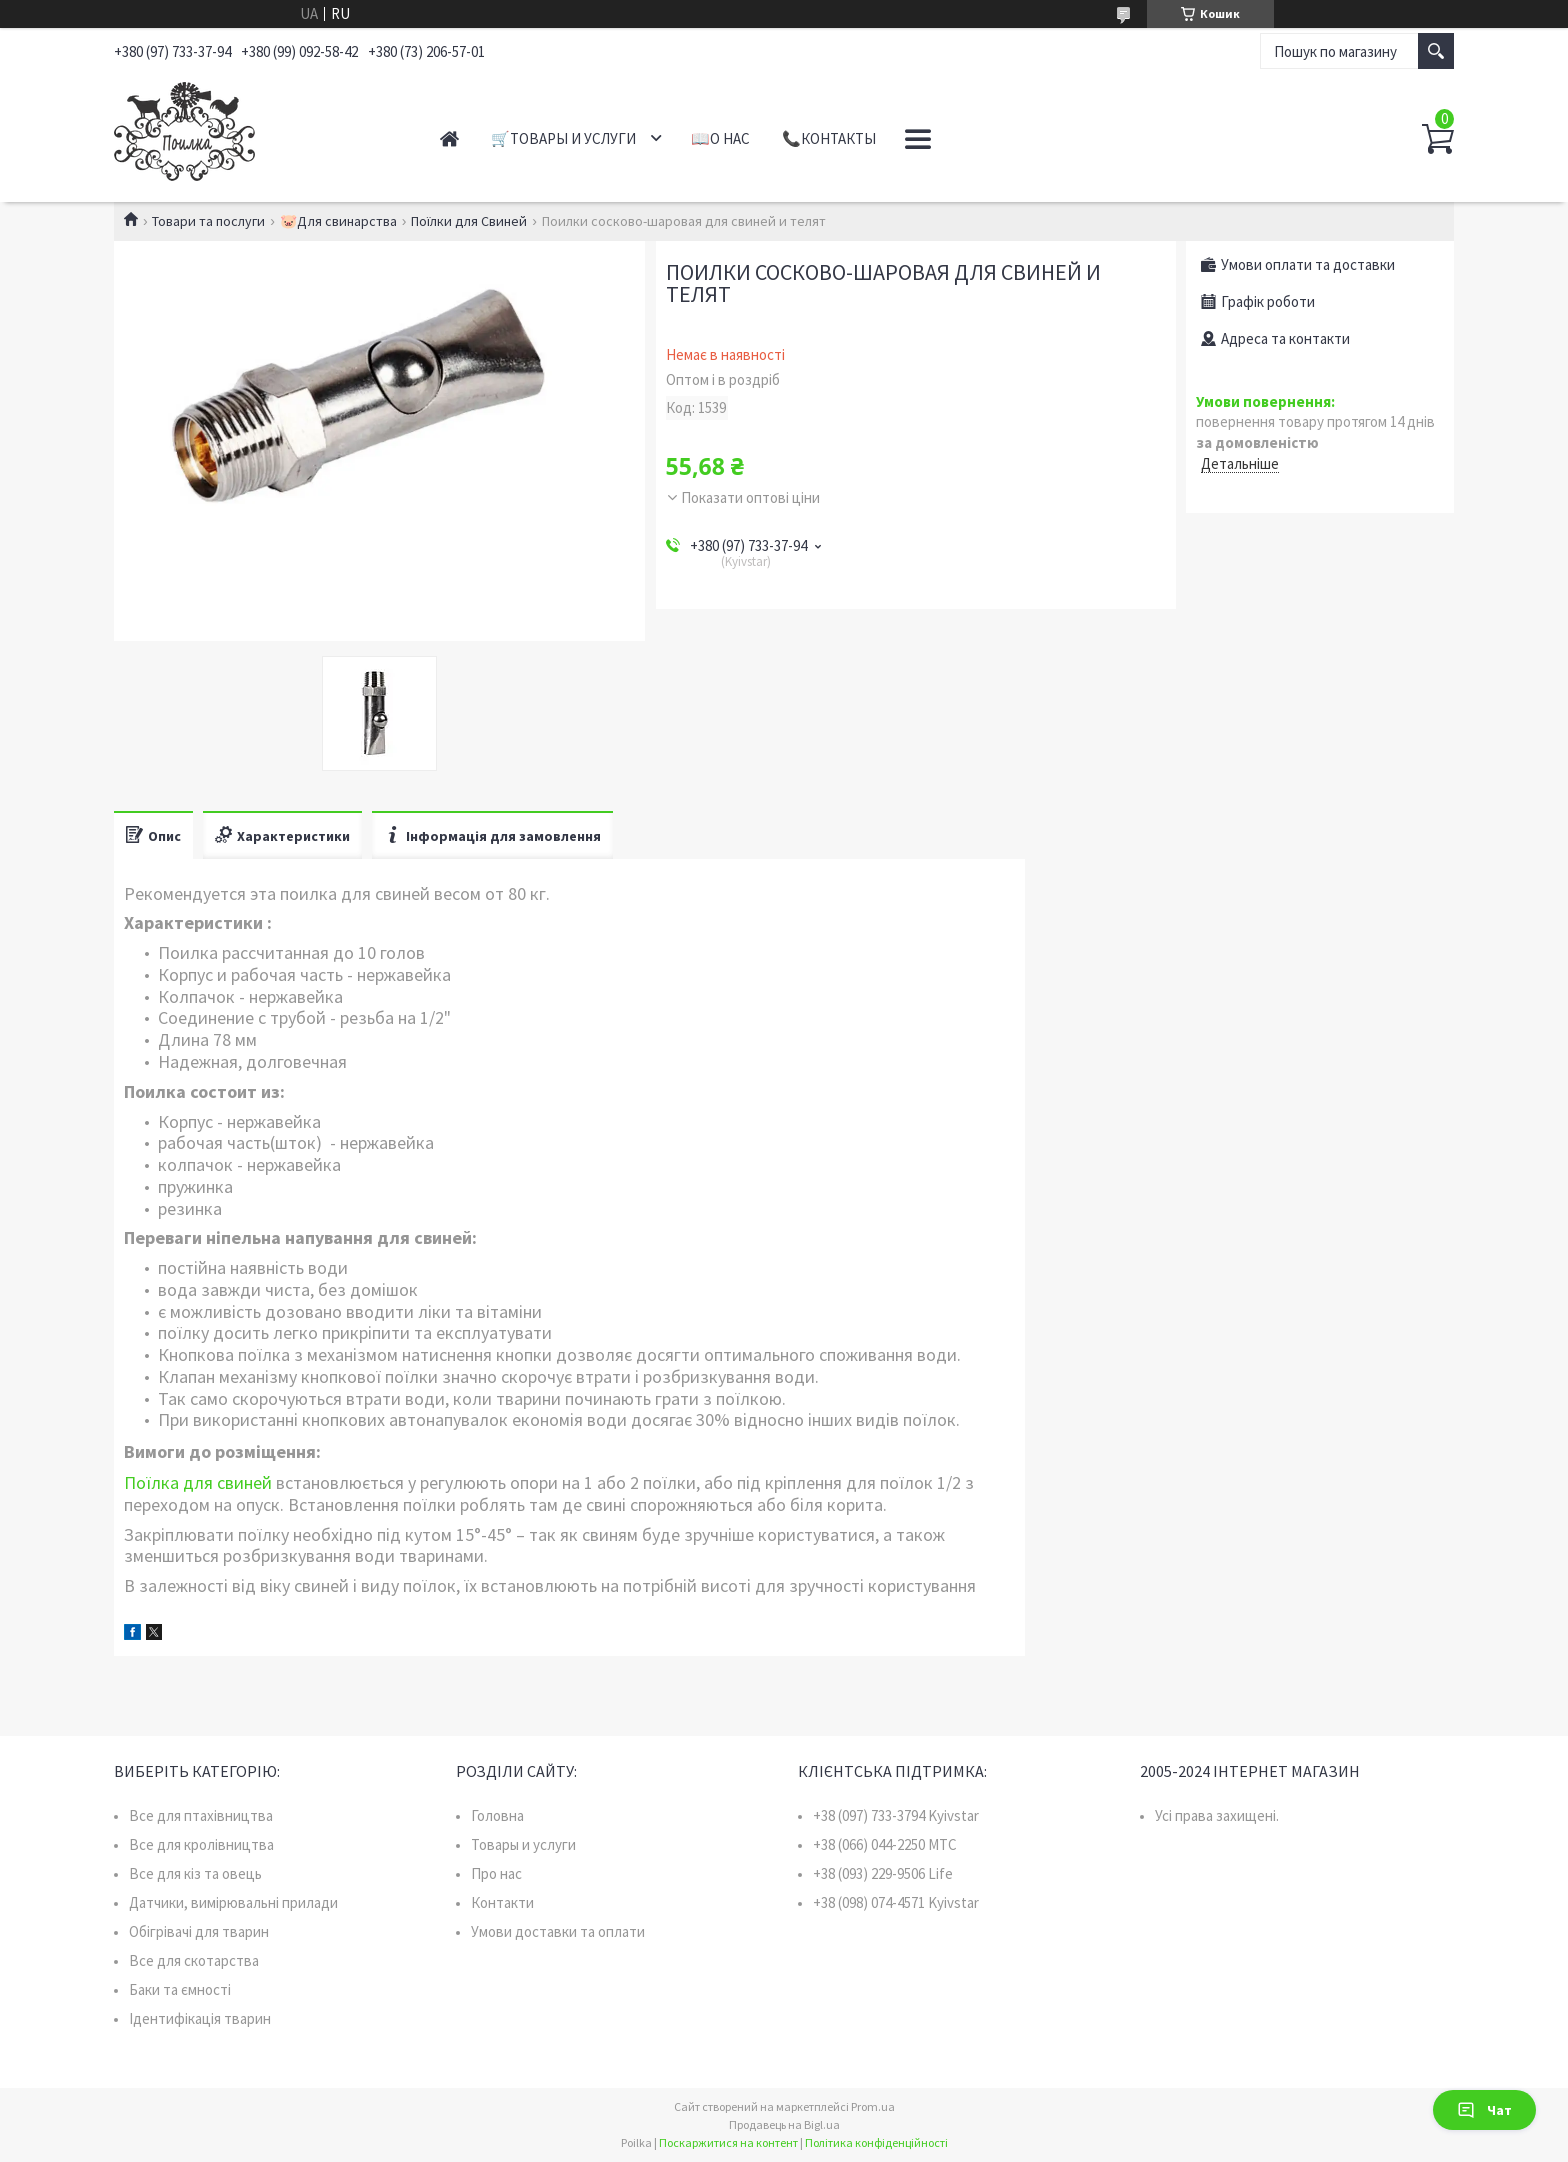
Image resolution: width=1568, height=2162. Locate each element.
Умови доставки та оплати (558, 1931)
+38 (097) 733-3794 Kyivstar (896, 1815)
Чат (1484, 2110)
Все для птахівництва (201, 1815)
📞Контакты (829, 138)
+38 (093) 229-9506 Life (883, 1873)
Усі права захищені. (1217, 1815)
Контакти (502, 1902)
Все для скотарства (194, 1960)
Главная (449, 138)
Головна (497, 1815)
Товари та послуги (208, 221)
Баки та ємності (180, 1989)
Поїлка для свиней (198, 1482)
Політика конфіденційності (876, 2142)
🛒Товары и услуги (563, 138)
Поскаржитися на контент (728, 2142)
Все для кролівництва (201, 1844)
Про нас (496, 1873)
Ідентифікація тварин (200, 2018)
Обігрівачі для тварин (199, 1931)
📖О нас (720, 138)
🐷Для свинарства (338, 221)
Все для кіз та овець (195, 1873)
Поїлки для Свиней (469, 221)
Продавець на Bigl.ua (784, 2124)
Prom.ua (873, 2106)
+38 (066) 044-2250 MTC (885, 1844)
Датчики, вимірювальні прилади (233, 1902)
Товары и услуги (523, 1844)
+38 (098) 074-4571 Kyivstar (896, 1902)
